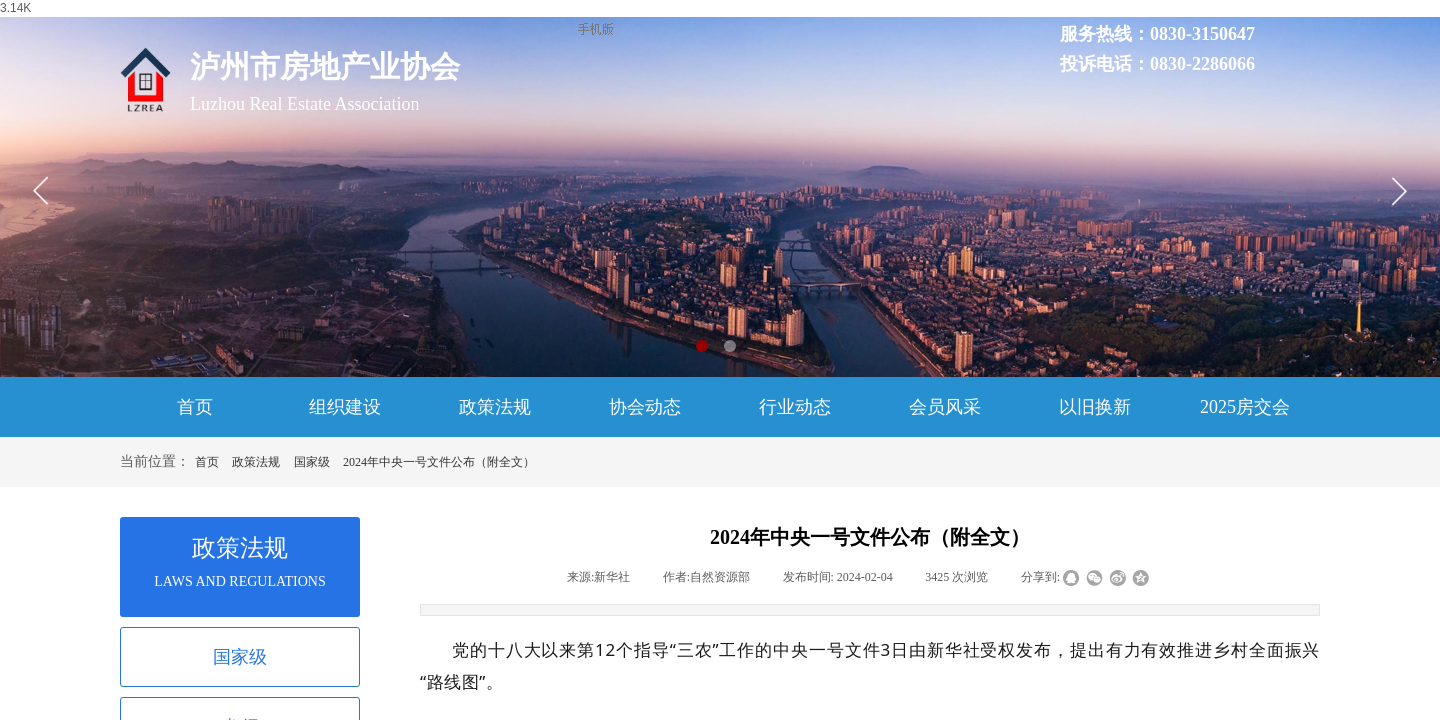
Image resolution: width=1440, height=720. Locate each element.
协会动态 (645, 407)
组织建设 (345, 407)
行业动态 (795, 407)
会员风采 (945, 407)
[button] (702, 346)
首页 (195, 407)
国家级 (312, 462)
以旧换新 (1095, 407)
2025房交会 (1245, 407)
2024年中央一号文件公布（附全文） (439, 462)
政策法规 (495, 407)
